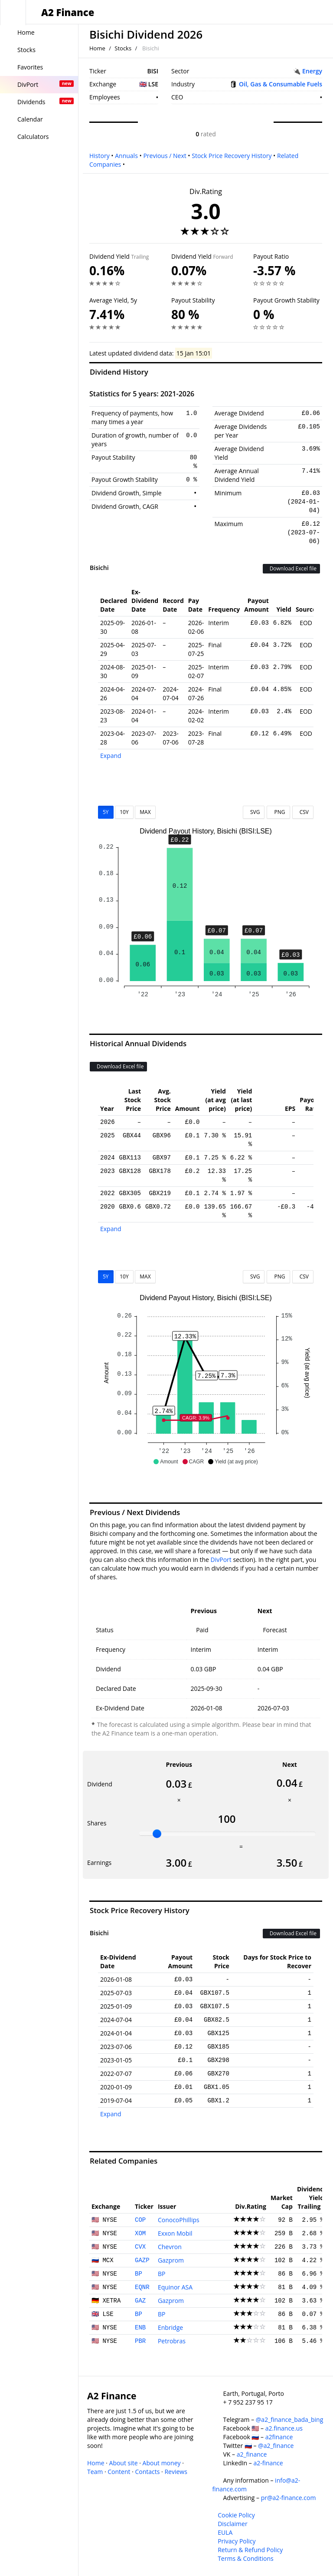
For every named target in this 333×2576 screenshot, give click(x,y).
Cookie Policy (236, 2515)
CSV (303, 812)
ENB (140, 2327)
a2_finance (252, 2454)
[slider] (157, 1833)
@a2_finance (276, 2445)
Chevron (170, 2247)
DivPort (221, 1559)
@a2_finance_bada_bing (289, 2419)
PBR (140, 2341)
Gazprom (171, 2260)
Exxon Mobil (175, 2233)
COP (140, 2220)
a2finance (279, 2437)
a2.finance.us (284, 2428)
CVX (140, 2246)
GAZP (142, 2260)
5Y (106, 812)
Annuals (126, 156)
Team (95, 2471)
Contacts (147, 2471)
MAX (145, 812)
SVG (254, 812)
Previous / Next (164, 156)
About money (162, 2463)
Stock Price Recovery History (231, 156)
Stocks (122, 48)
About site (123, 2463)
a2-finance (268, 2463)
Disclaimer (232, 2524)
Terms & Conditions (246, 2558)
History (99, 156)
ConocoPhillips (178, 2220)
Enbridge (170, 2327)
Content (119, 2471)
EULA (225, 2532)
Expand (110, 755)
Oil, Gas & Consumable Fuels (280, 84)
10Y (124, 812)
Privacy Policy (236, 2541)
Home (97, 48)
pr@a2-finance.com (288, 2498)
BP (138, 2273)
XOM (140, 2233)
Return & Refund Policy (250, 2550)
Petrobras (172, 2341)
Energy (312, 71)
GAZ (140, 2300)
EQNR (142, 2287)
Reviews (175, 2471)
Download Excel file (291, 568)
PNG (278, 812)
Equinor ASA (175, 2287)
